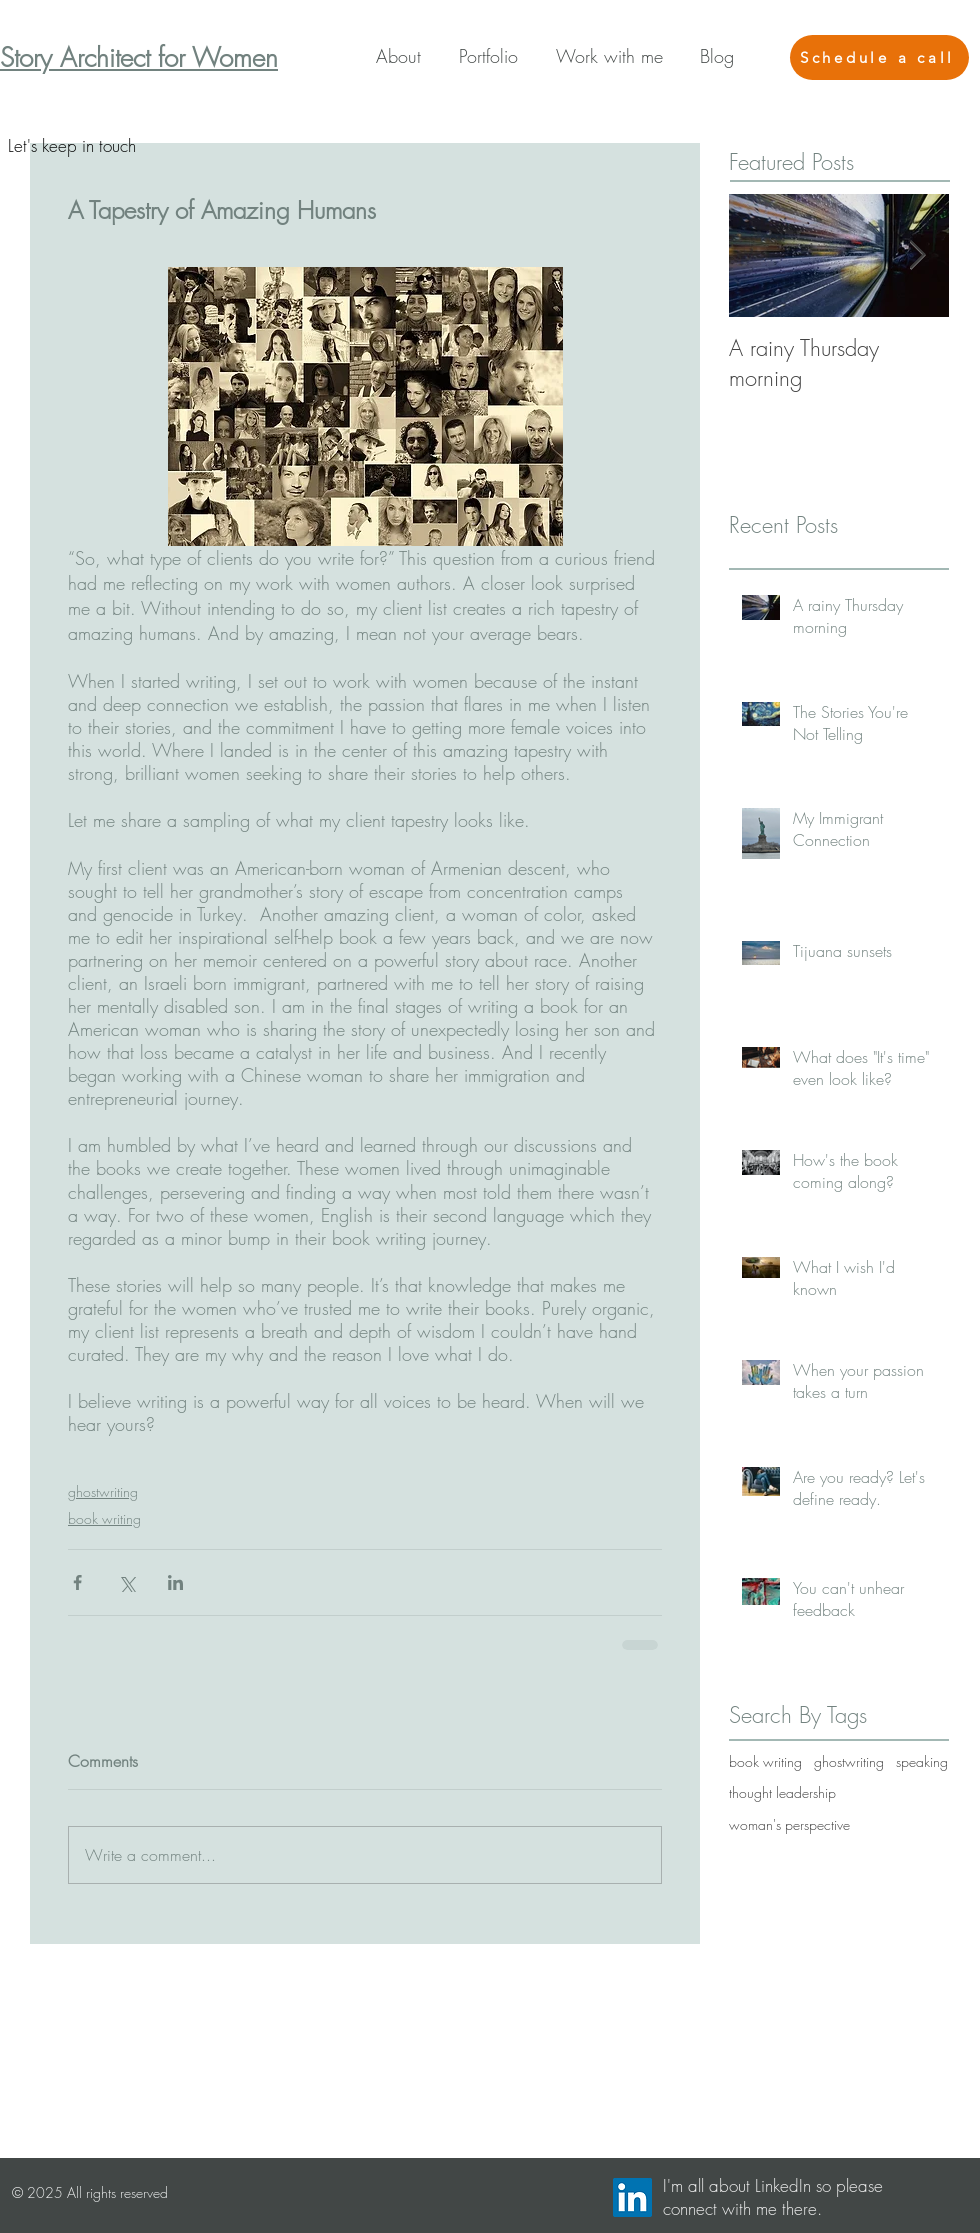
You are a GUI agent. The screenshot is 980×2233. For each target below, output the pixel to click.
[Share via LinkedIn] (175, 1582)
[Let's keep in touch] (71, 146)
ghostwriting (103, 1491)
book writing (104, 1518)
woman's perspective (789, 1824)
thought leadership (782, 1792)
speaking (922, 1761)
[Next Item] (917, 255)
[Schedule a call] (879, 57)
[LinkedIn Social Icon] (632, 2197)
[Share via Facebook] (77, 1582)
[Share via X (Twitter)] (126, 1582)
